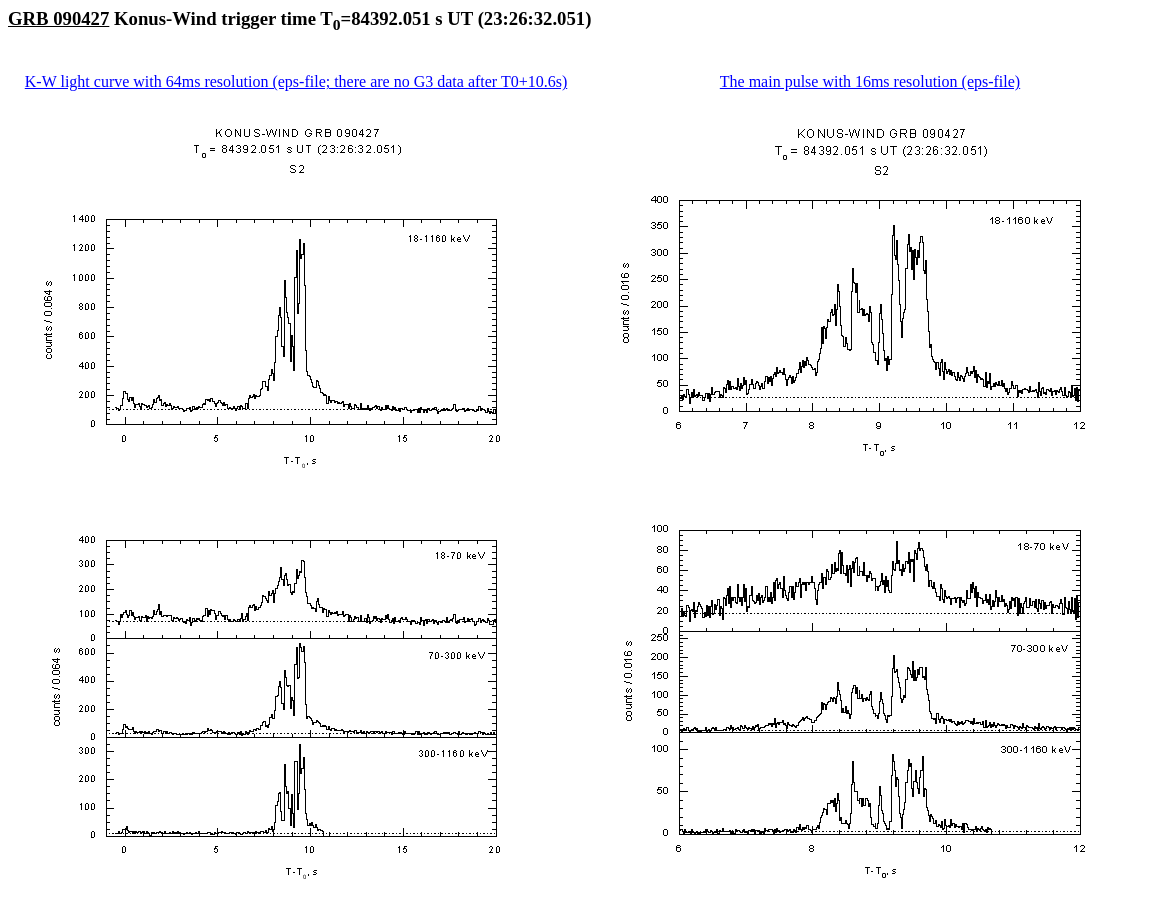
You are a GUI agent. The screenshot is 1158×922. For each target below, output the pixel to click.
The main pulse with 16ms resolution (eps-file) (870, 81)
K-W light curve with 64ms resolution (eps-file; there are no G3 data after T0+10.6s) (296, 81)
